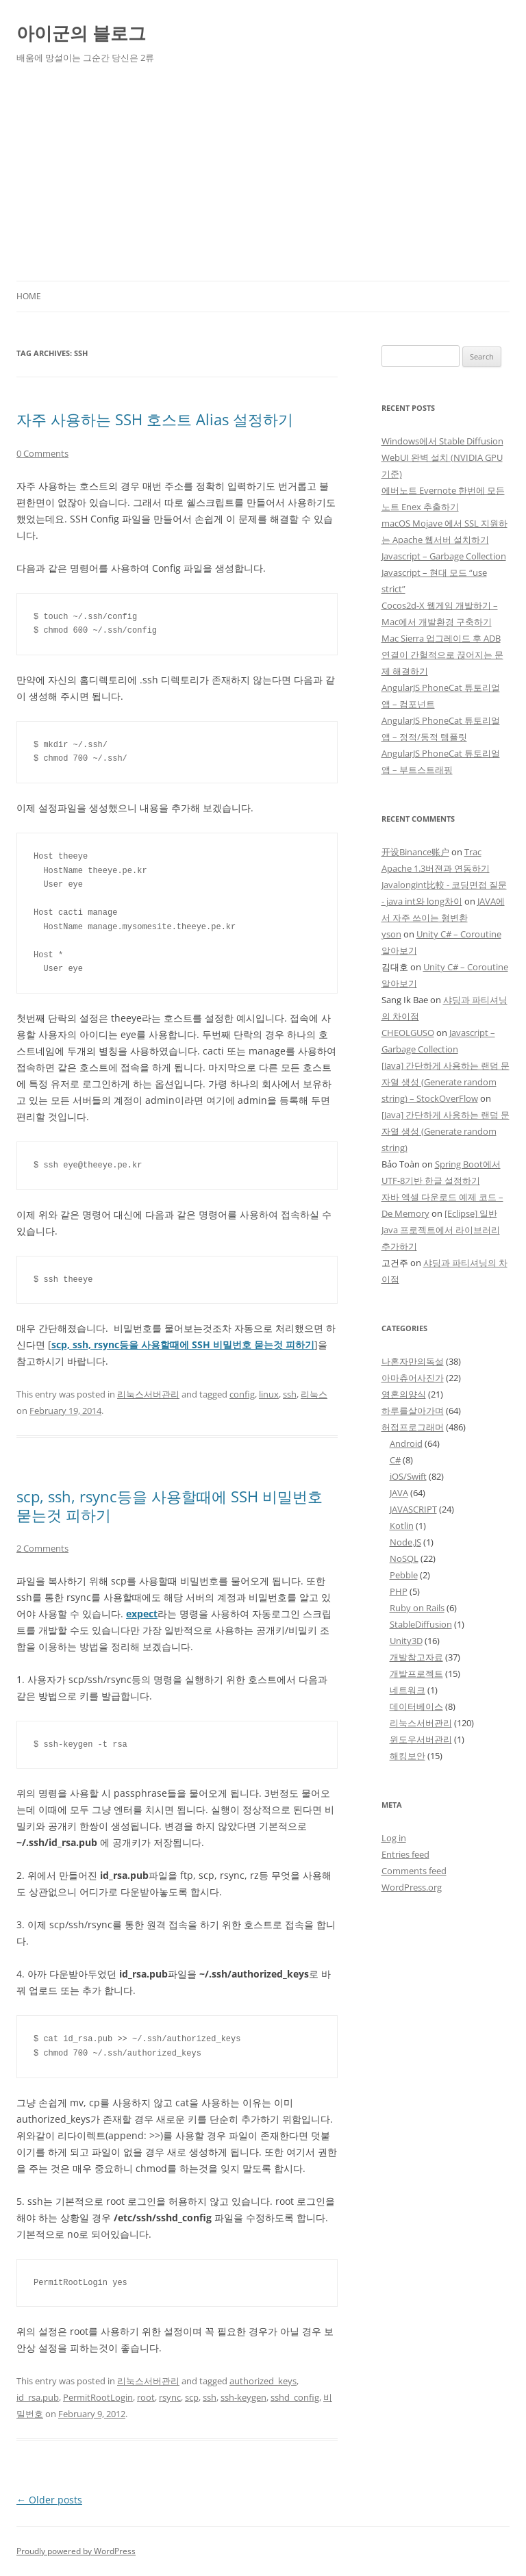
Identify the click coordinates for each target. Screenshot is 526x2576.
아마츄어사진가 (412, 1378)
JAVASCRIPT (413, 1509)
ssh (290, 1394)
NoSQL (404, 1558)
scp (192, 2397)
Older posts (49, 2499)
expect (142, 1613)
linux (269, 1394)
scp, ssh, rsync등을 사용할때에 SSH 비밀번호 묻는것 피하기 (169, 1505)
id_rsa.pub (37, 2397)
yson (391, 934)
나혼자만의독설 (412, 1361)
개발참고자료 (416, 1657)
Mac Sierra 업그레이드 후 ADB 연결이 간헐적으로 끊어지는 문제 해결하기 (442, 654)
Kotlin (402, 1525)
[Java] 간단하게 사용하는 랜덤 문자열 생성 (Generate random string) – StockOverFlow (445, 1081)
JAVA (399, 1493)
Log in (393, 1838)
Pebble (404, 1575)
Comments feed (414, 1871)
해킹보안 (407, 1756)
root (146, 2397)
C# (395, 1460)
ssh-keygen (243, 2397)
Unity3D (406, 1640)
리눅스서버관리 (148, 1394)
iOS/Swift (408, 1476)
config (242, 1394)
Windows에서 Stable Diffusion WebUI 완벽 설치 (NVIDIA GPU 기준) (442, 457)
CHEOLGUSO (407, 1032)
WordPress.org (411, 1887)
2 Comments (42, 1548)
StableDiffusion (421, 1624)
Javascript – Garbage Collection (443, 556)
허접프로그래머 (412, 1427)
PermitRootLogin (98, 2397)
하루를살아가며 (412, 1410)
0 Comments (42, 453)
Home (28, 296)
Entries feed (405, 1854)
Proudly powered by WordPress (76, 2551)
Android (406, 1443)
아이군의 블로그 (81, 33)
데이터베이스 (416, 1706)
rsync (170, 2397)
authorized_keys (263, 2381)
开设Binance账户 (415, 852)
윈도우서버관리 (421, 1739)
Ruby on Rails (417, 1608)
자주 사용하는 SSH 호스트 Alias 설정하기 (154, 419)
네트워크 (407, 1690)
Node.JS (405, 1542)
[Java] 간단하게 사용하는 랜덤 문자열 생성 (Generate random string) (445, 1131)
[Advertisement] (263, 178)
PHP (399, 1591)
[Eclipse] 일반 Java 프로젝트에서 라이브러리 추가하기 (440, 1229)
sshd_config (295, 2397)
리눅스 (314, 1394)
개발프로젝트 (416, 1673)
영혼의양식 (403, 1394)
